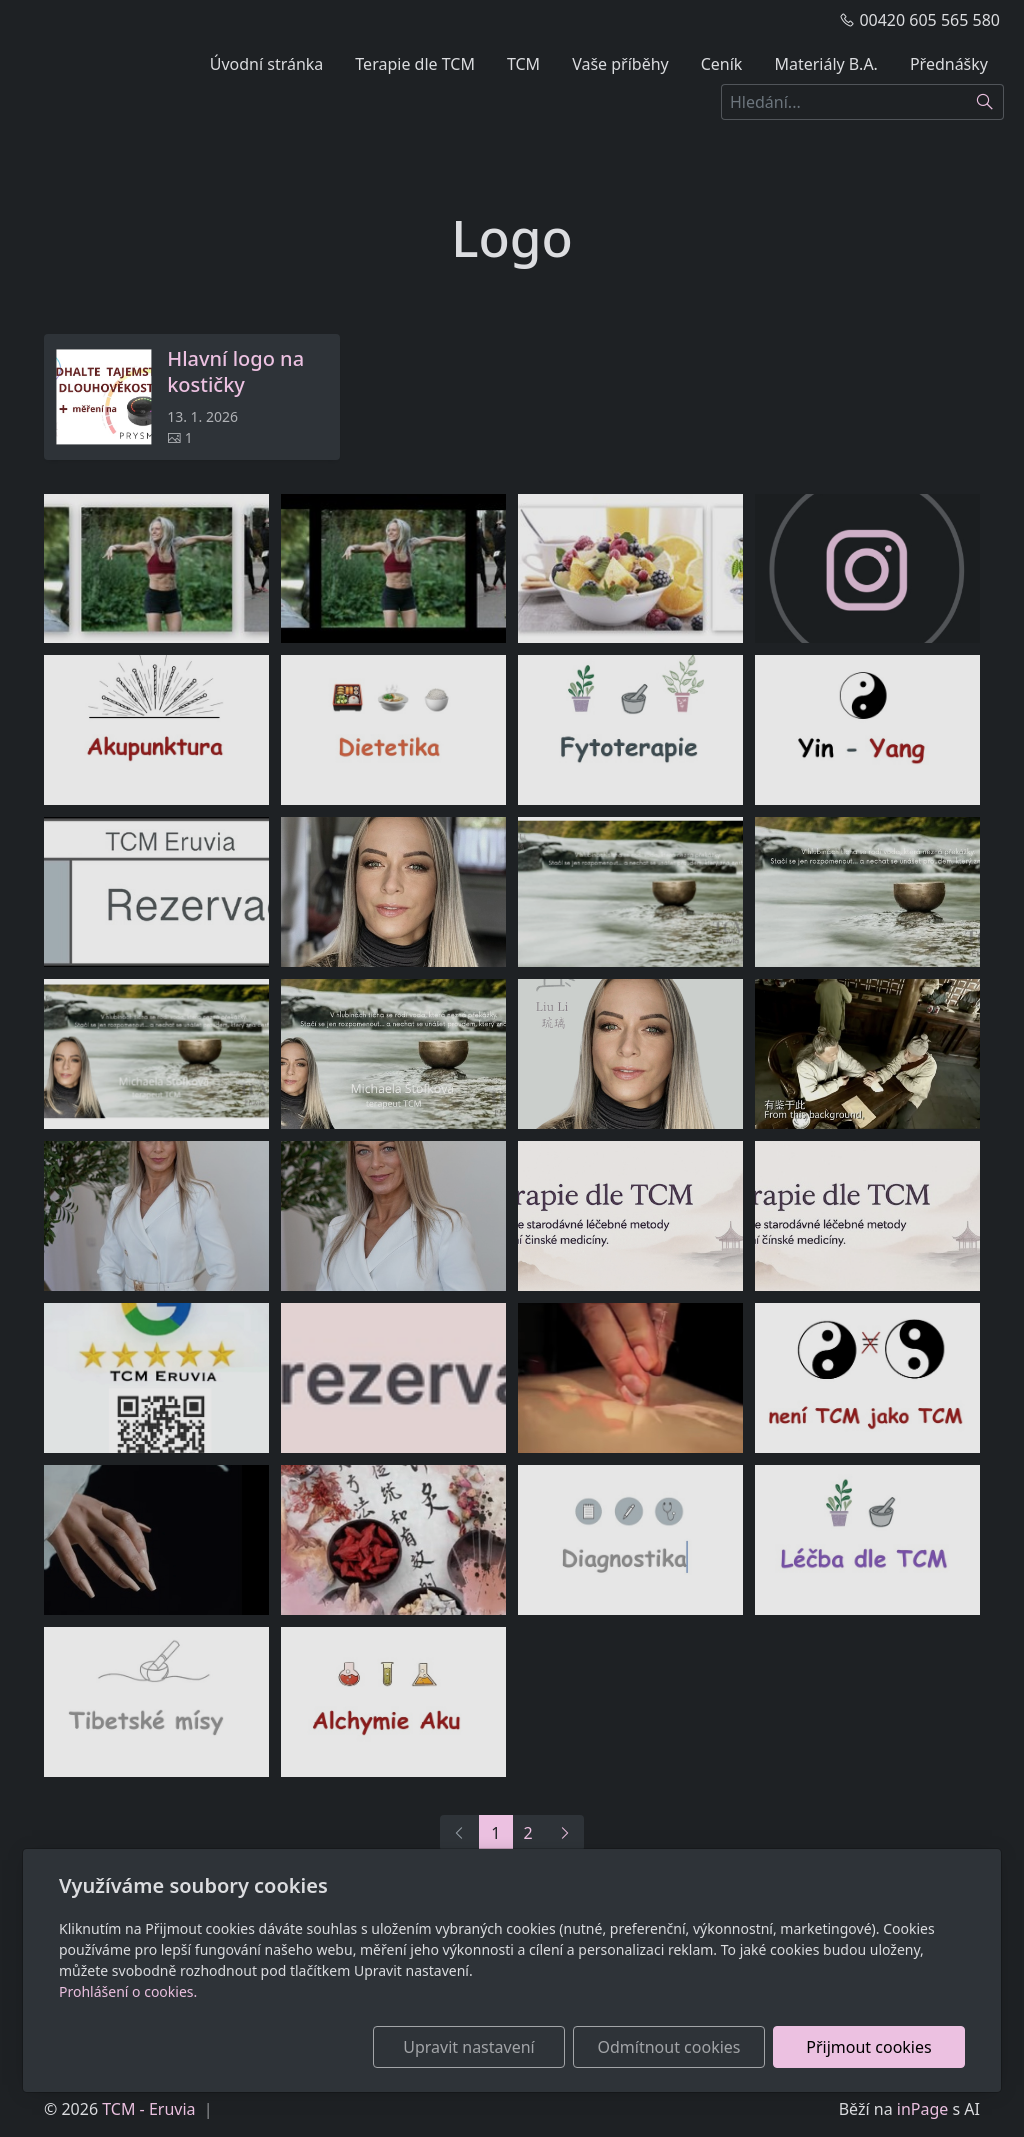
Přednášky (949, 64)
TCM (523, 64)
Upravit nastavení (468, 2047)
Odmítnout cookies (669, 2047)
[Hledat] (985, 102)
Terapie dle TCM (415, 64)
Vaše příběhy (620, 64)
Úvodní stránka (267, 64)
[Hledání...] (844, 102)
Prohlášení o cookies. (128, 1991)
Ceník (722, 64)
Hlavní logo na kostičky (235, 372)
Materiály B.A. (826, 64)
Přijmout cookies (868, 2047)
